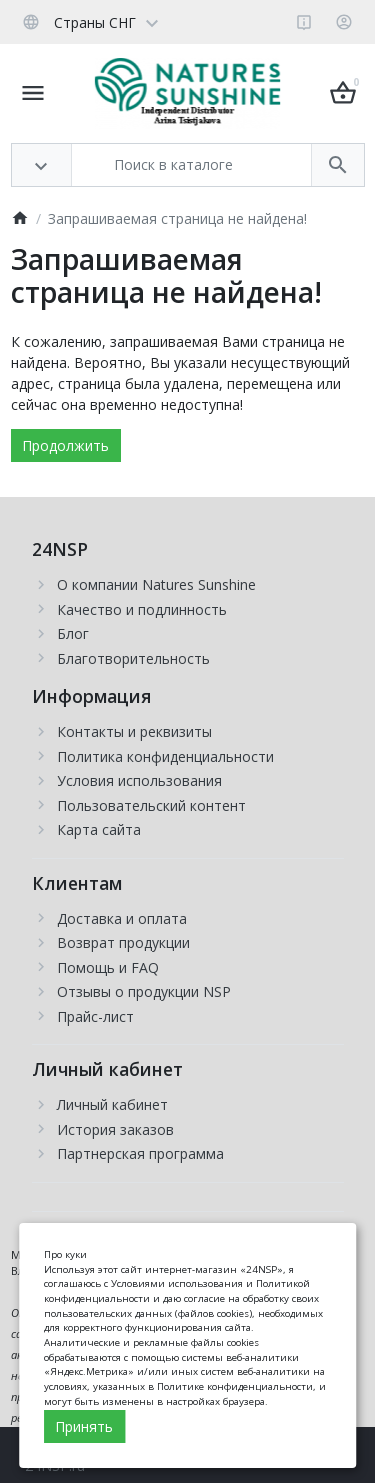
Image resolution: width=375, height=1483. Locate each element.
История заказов (115, 1129)
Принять (84, 1426)
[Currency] (171, 22)
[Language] (90, 22)
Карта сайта (99, 829)
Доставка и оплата (122, 918)
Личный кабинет (112, 1104)
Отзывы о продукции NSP (144, 991)
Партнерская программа (140, 1153)
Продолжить (65, 445)
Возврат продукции (123, 942)
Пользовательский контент (151, 805)
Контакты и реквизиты (134, 731)
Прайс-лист (95, 1016)
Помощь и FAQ (108, 967)
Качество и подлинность (142, 609)
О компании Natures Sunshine (156, 584)
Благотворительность (133, 658)
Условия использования (139, 780)
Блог (73, 633)
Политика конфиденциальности (165, 756)
